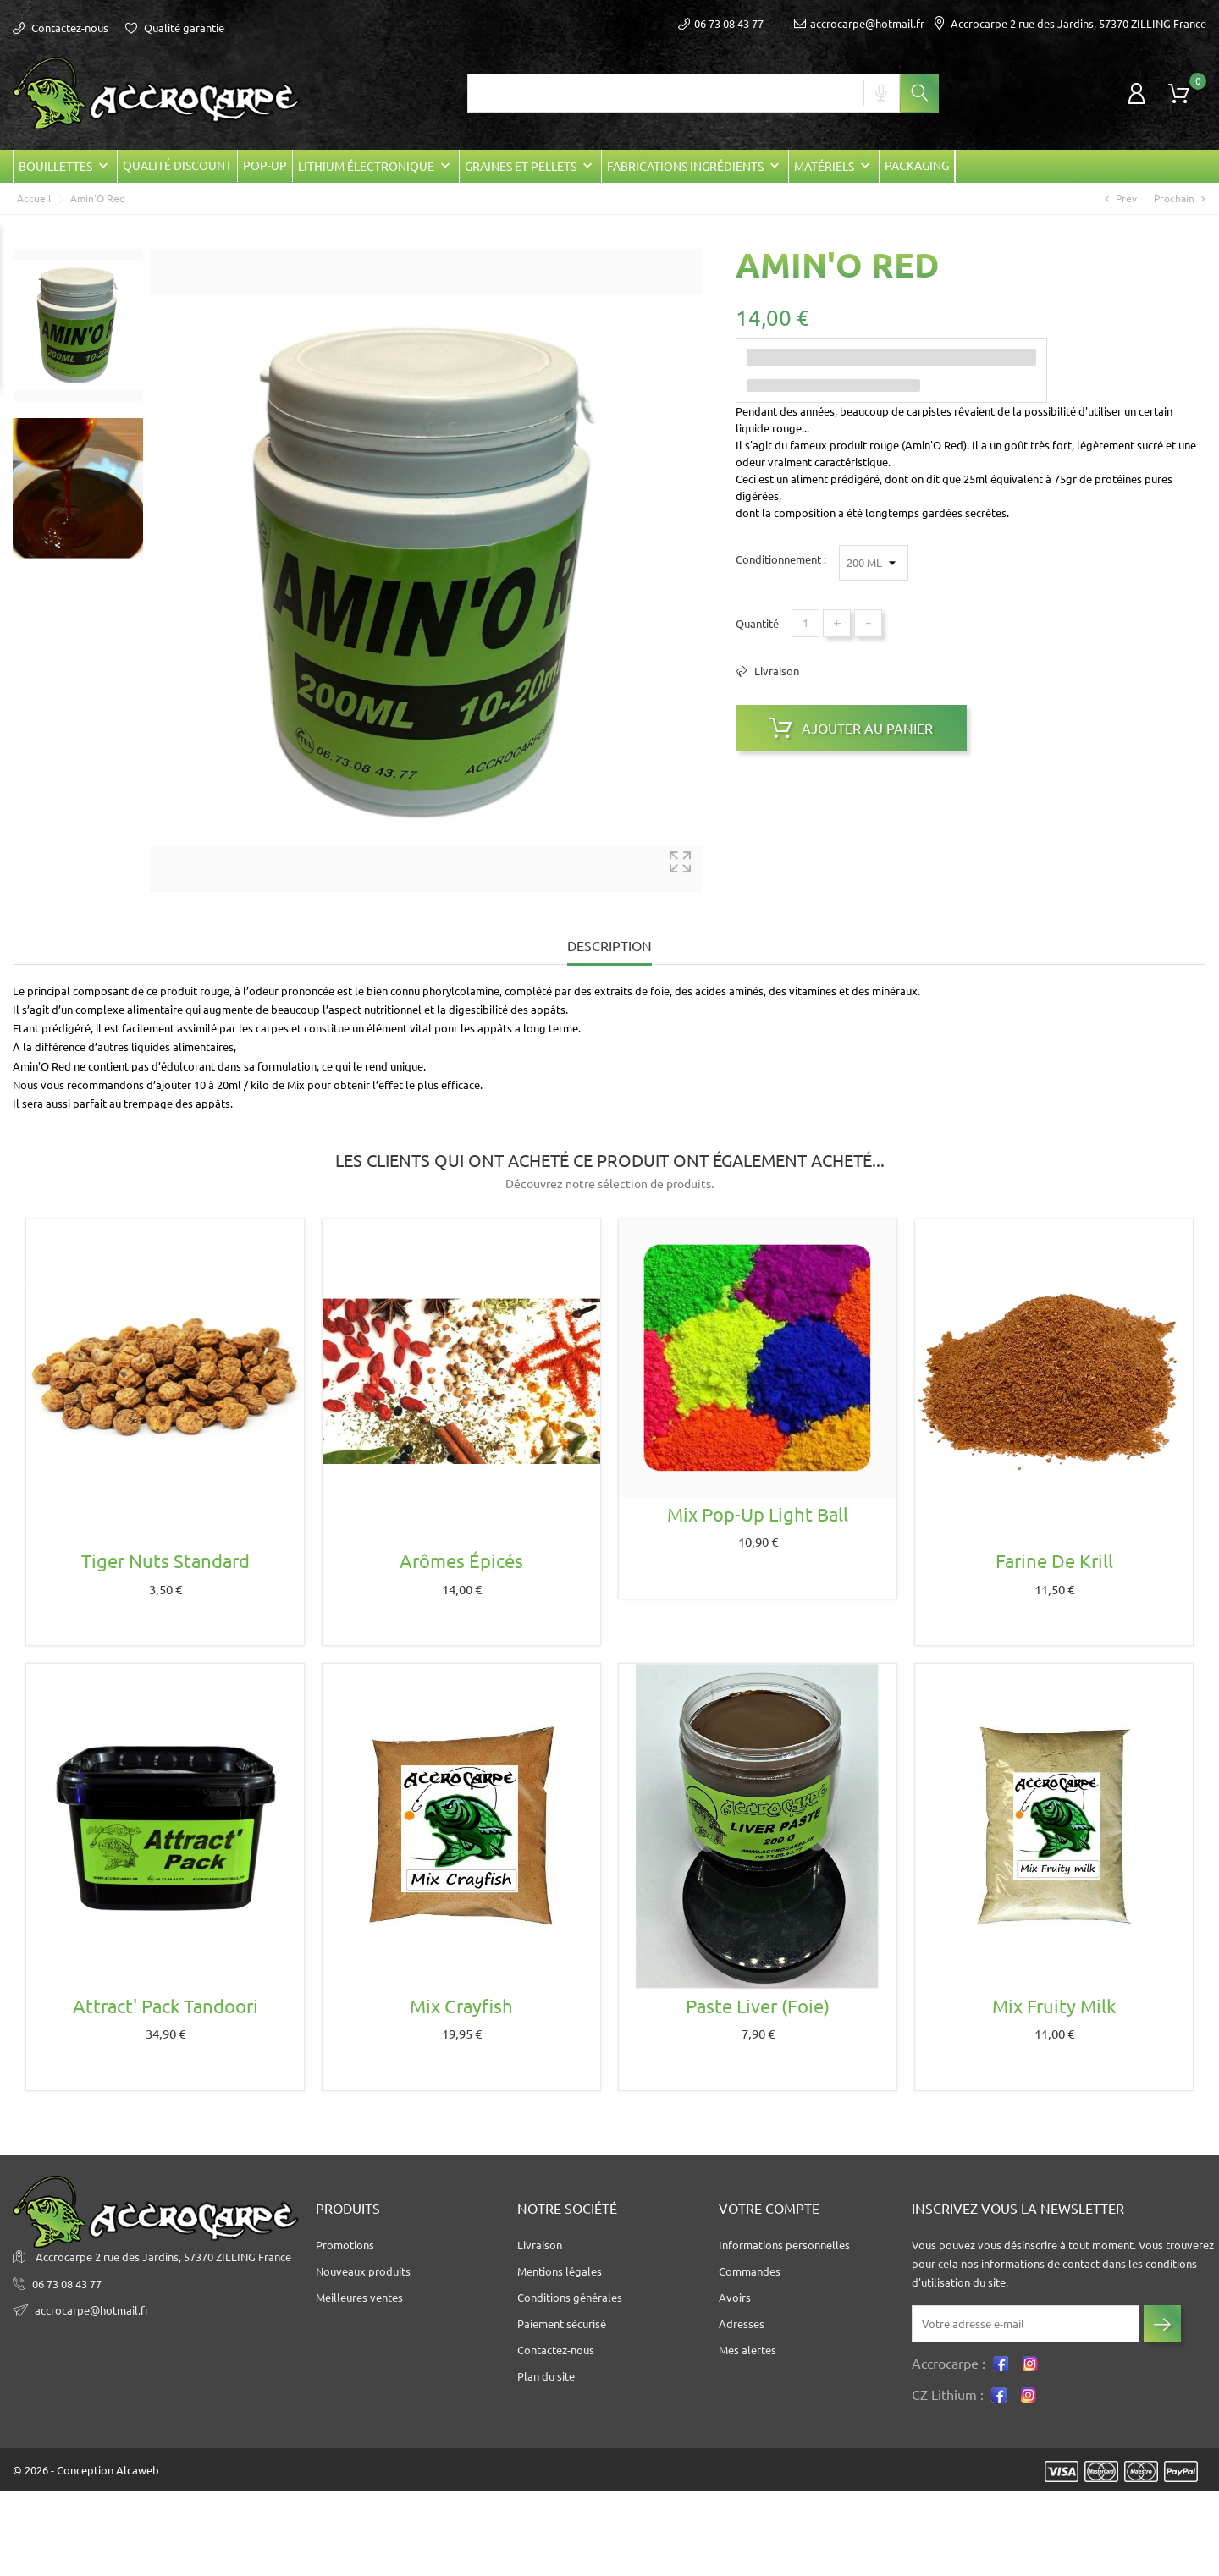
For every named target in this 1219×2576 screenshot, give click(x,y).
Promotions (345, 2245)
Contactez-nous (60, 28)
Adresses (741, 2324)
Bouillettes (65, 165)
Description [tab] (609, 946)
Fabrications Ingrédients (695, 165)
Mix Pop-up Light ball (757, 1514)
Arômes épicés (461, 1560)
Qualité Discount (177, 166)
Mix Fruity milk (1054, 2006)
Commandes (749, 2271)
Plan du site (546, 2376)
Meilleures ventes (359, 2298)
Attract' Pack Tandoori (165, 2006)
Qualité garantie (174, 28)
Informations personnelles (784, 2245)
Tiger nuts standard (165, 1560)
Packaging (917, 166)
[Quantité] (805, 623)
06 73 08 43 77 (67, 2284)
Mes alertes (747, 2350)
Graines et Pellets (530, 165)
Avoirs (735, 2298)
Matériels (834, 165)
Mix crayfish (461, 2006)
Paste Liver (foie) (758, 2006)
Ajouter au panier (851, 728)
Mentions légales (559, 2271)
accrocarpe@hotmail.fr (859, 23)
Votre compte (769, 2208)
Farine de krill (1054, 1560)
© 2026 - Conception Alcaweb (86, 2470)
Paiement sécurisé (561, 2324)
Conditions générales (569, 2298)
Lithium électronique (376, 165)
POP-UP (265, 166)
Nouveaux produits (363, 2271)
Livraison (775, 671)
